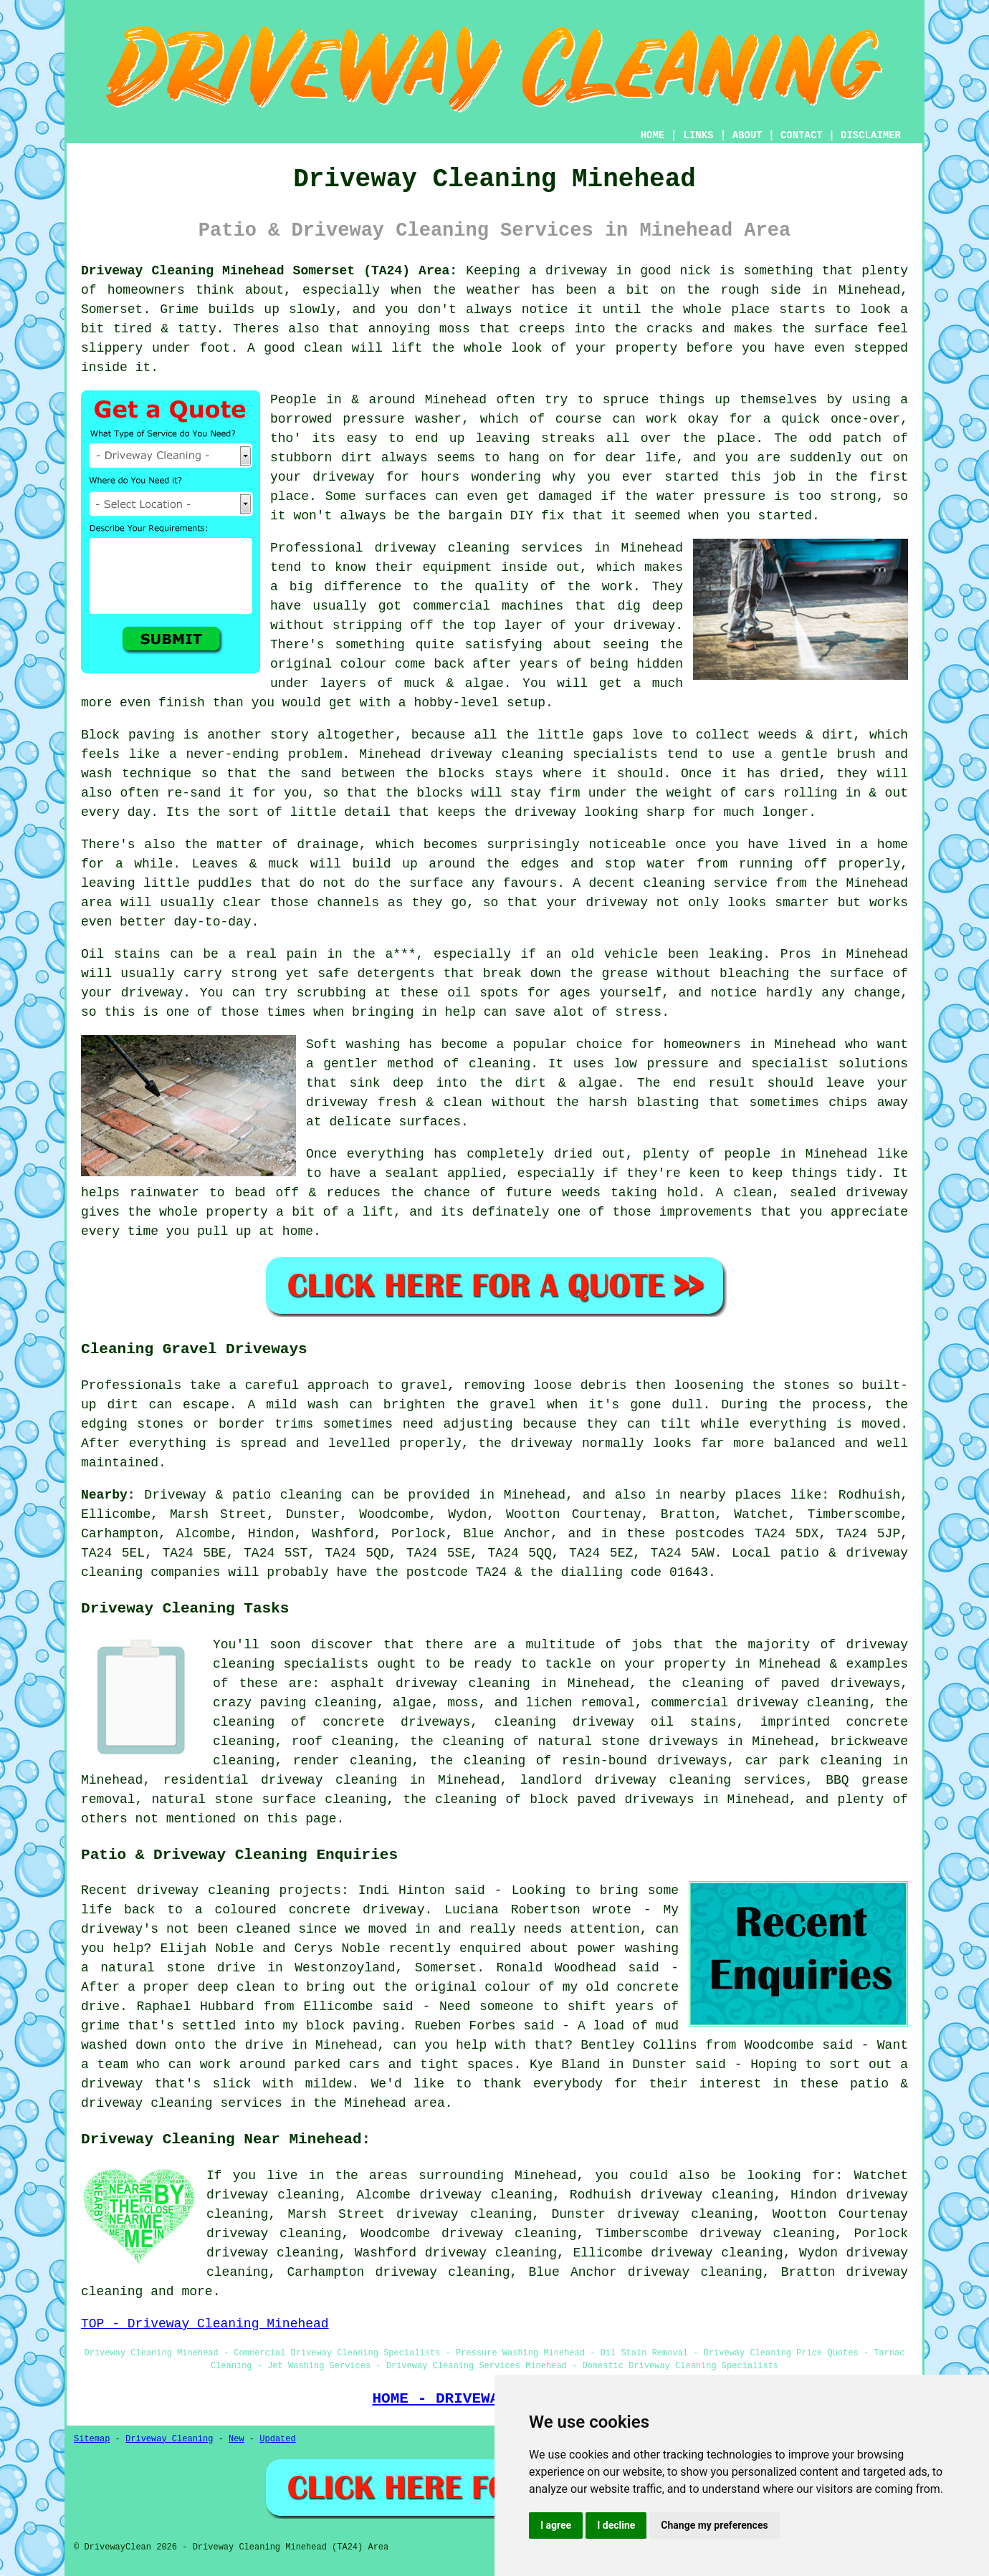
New (236, 2439)
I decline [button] (616, 2525)
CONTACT (801, 135)
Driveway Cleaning (169, 2439)
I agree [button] (555, 2525)
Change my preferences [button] (714, 2525)
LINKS (698, 135)
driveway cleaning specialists (544, 754)
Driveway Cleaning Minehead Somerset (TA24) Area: (269, 271)
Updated (277, 2439)
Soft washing (353, 1044)
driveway (152, 993)
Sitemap (92, 2439)
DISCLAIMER (871, 135)
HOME (653, 135)
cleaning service (706, 883)
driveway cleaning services (478, 548)
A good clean (295, 348)
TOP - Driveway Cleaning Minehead (205, 2324)
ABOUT (747, 135)
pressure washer (402, 419)
